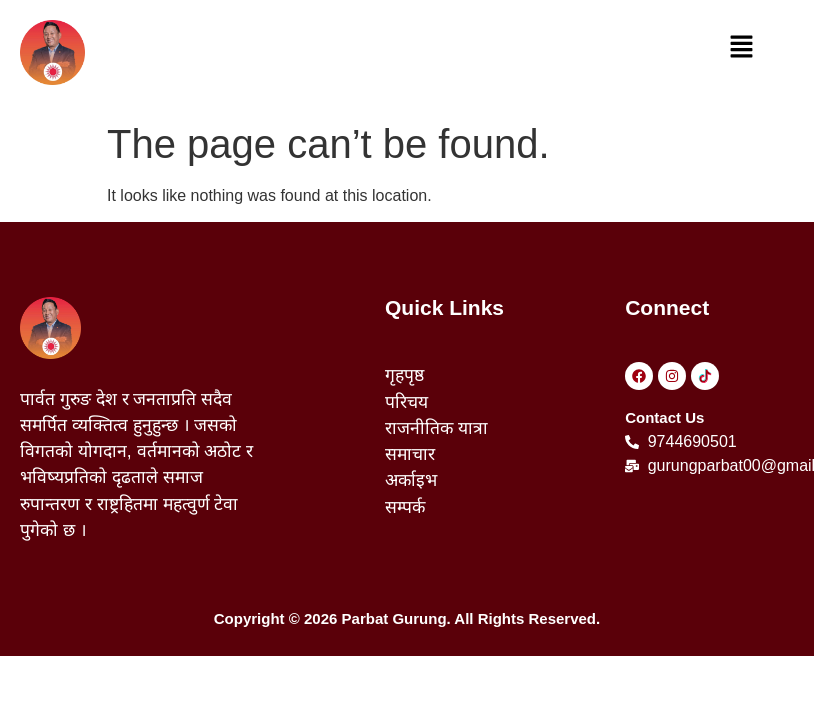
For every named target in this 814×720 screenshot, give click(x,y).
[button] (742, 48)
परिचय (406, 402)
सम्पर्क (405, 507)
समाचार (410, 454)
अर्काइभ (411, 480)
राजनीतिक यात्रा (436, 428)
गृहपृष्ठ (404, 375)
